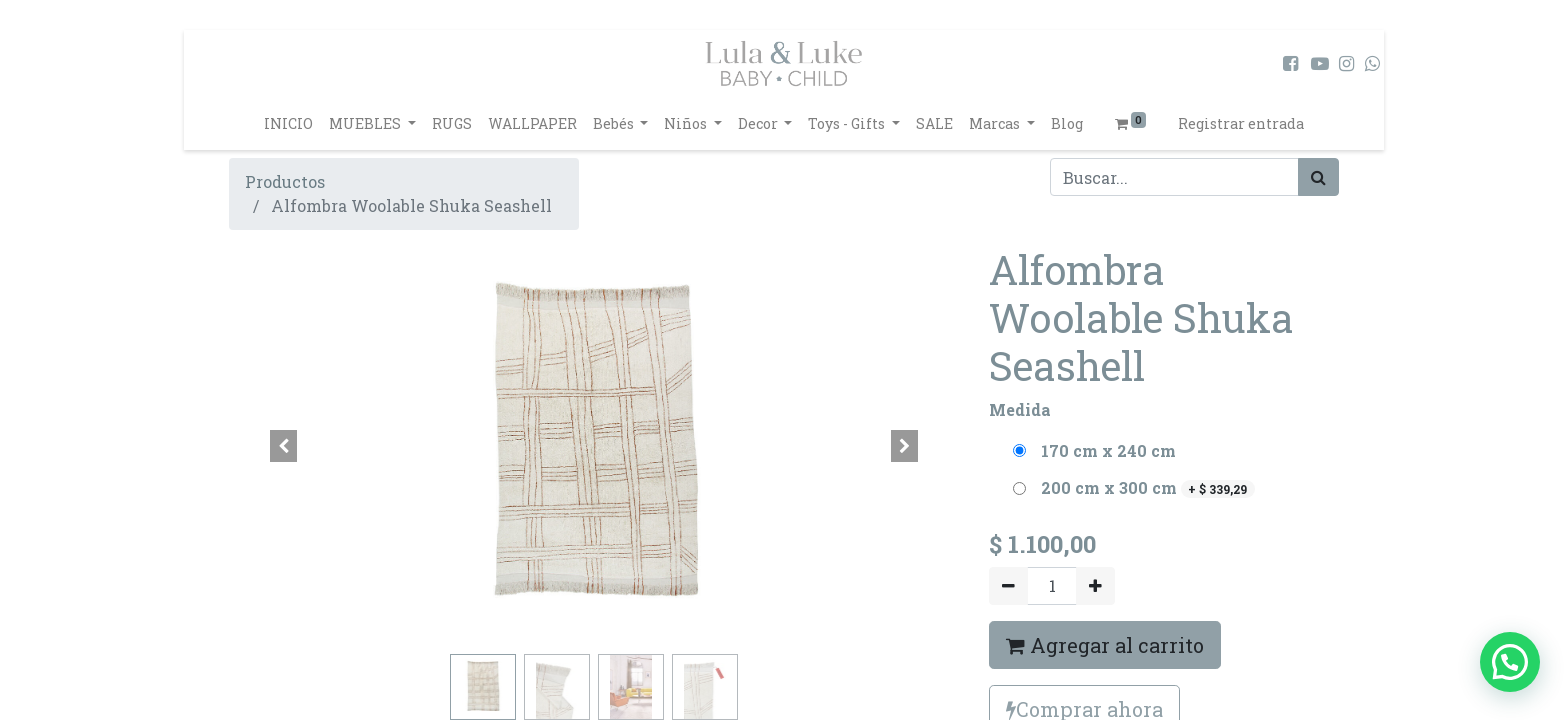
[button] (284, 446)
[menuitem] (288, 123)
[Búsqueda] (1318, 177)
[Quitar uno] (1008, 586)
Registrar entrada (1241, 123)
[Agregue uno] (1095, 586)
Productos (285, 181)
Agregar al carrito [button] (1105, 645)
